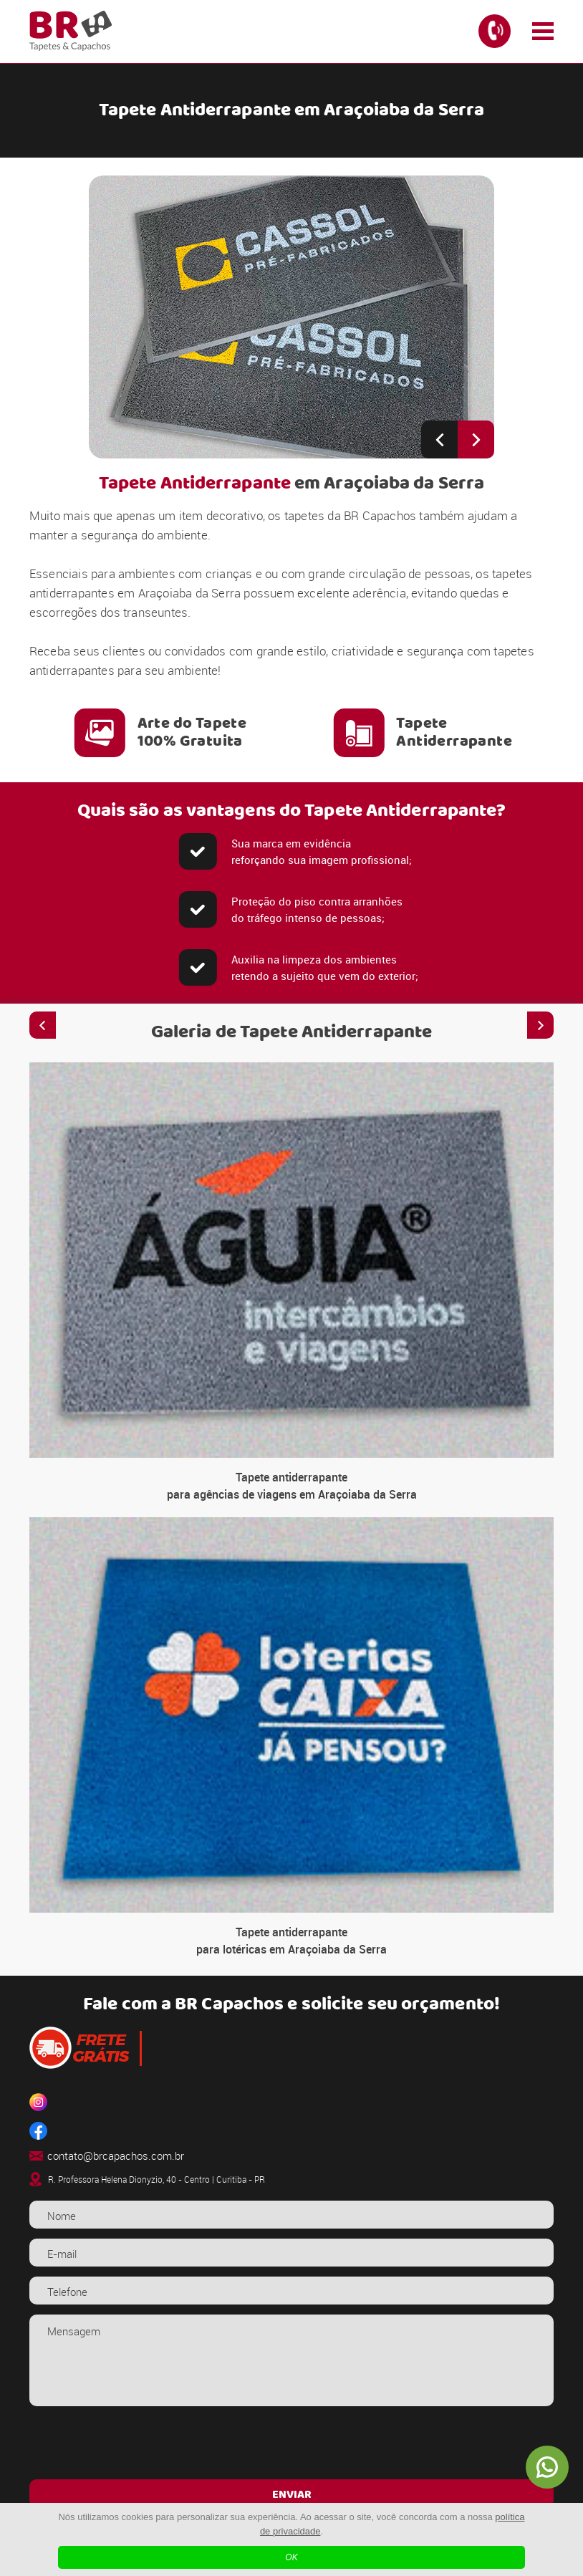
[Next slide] (476, 439)
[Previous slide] (439, 439)
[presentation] (291, 2444)
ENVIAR (292, 2495)
